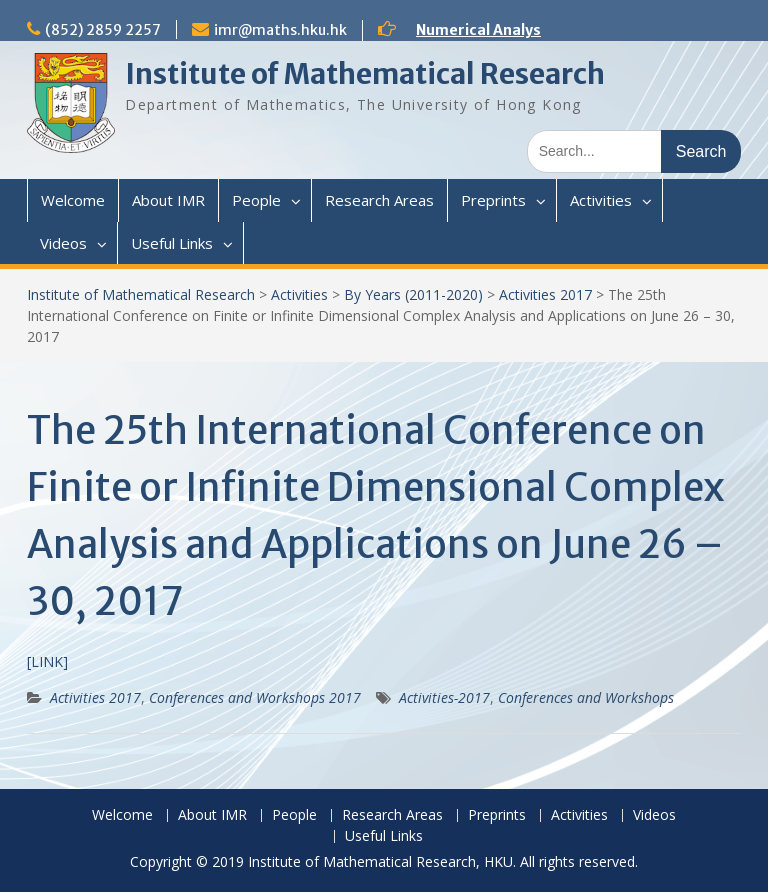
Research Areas (379, 200)
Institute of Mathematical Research (365, 74)
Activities (601, 200)
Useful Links (172, 243)
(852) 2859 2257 (103, 30)
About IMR (168, 200)
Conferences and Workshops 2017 (255, 697)
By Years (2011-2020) (413, 294)
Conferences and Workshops (586, 697)
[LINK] (47, 661)
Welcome (73, 200)
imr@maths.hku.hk (280, 30)
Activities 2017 (545, 294)
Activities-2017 (444, 697)
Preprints (493, 200)
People (256, 200)
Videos (63, 243)
